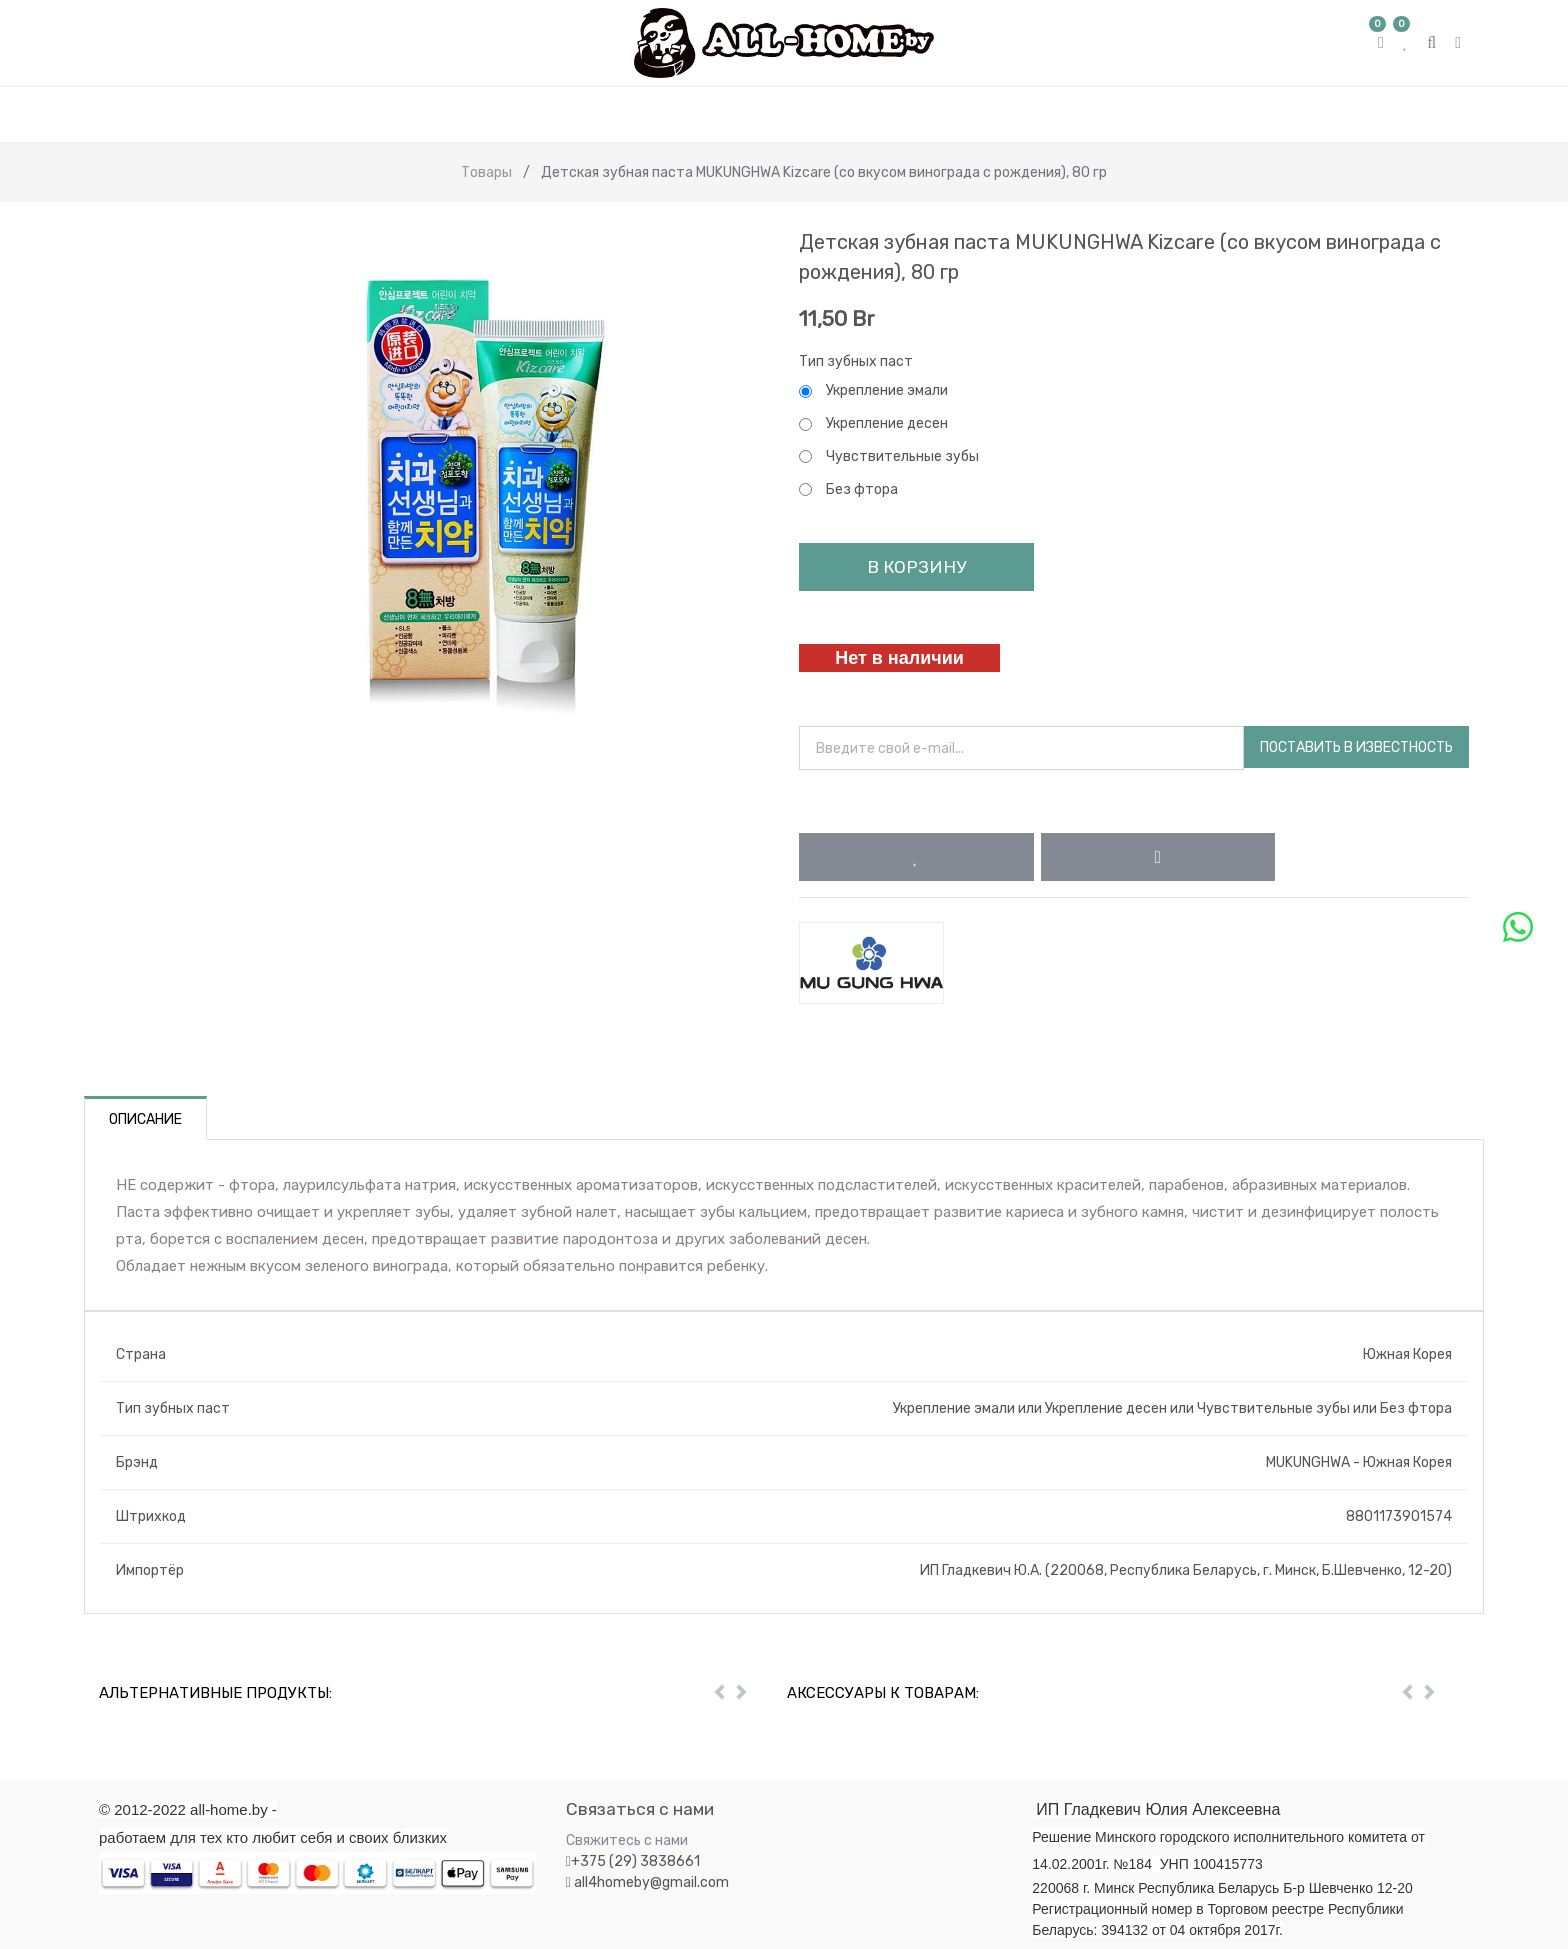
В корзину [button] (916, 567)
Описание (145, 1119)
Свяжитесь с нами (627, 1840)
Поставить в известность (1356, 747)
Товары (486, 172)
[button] (916, 857)
